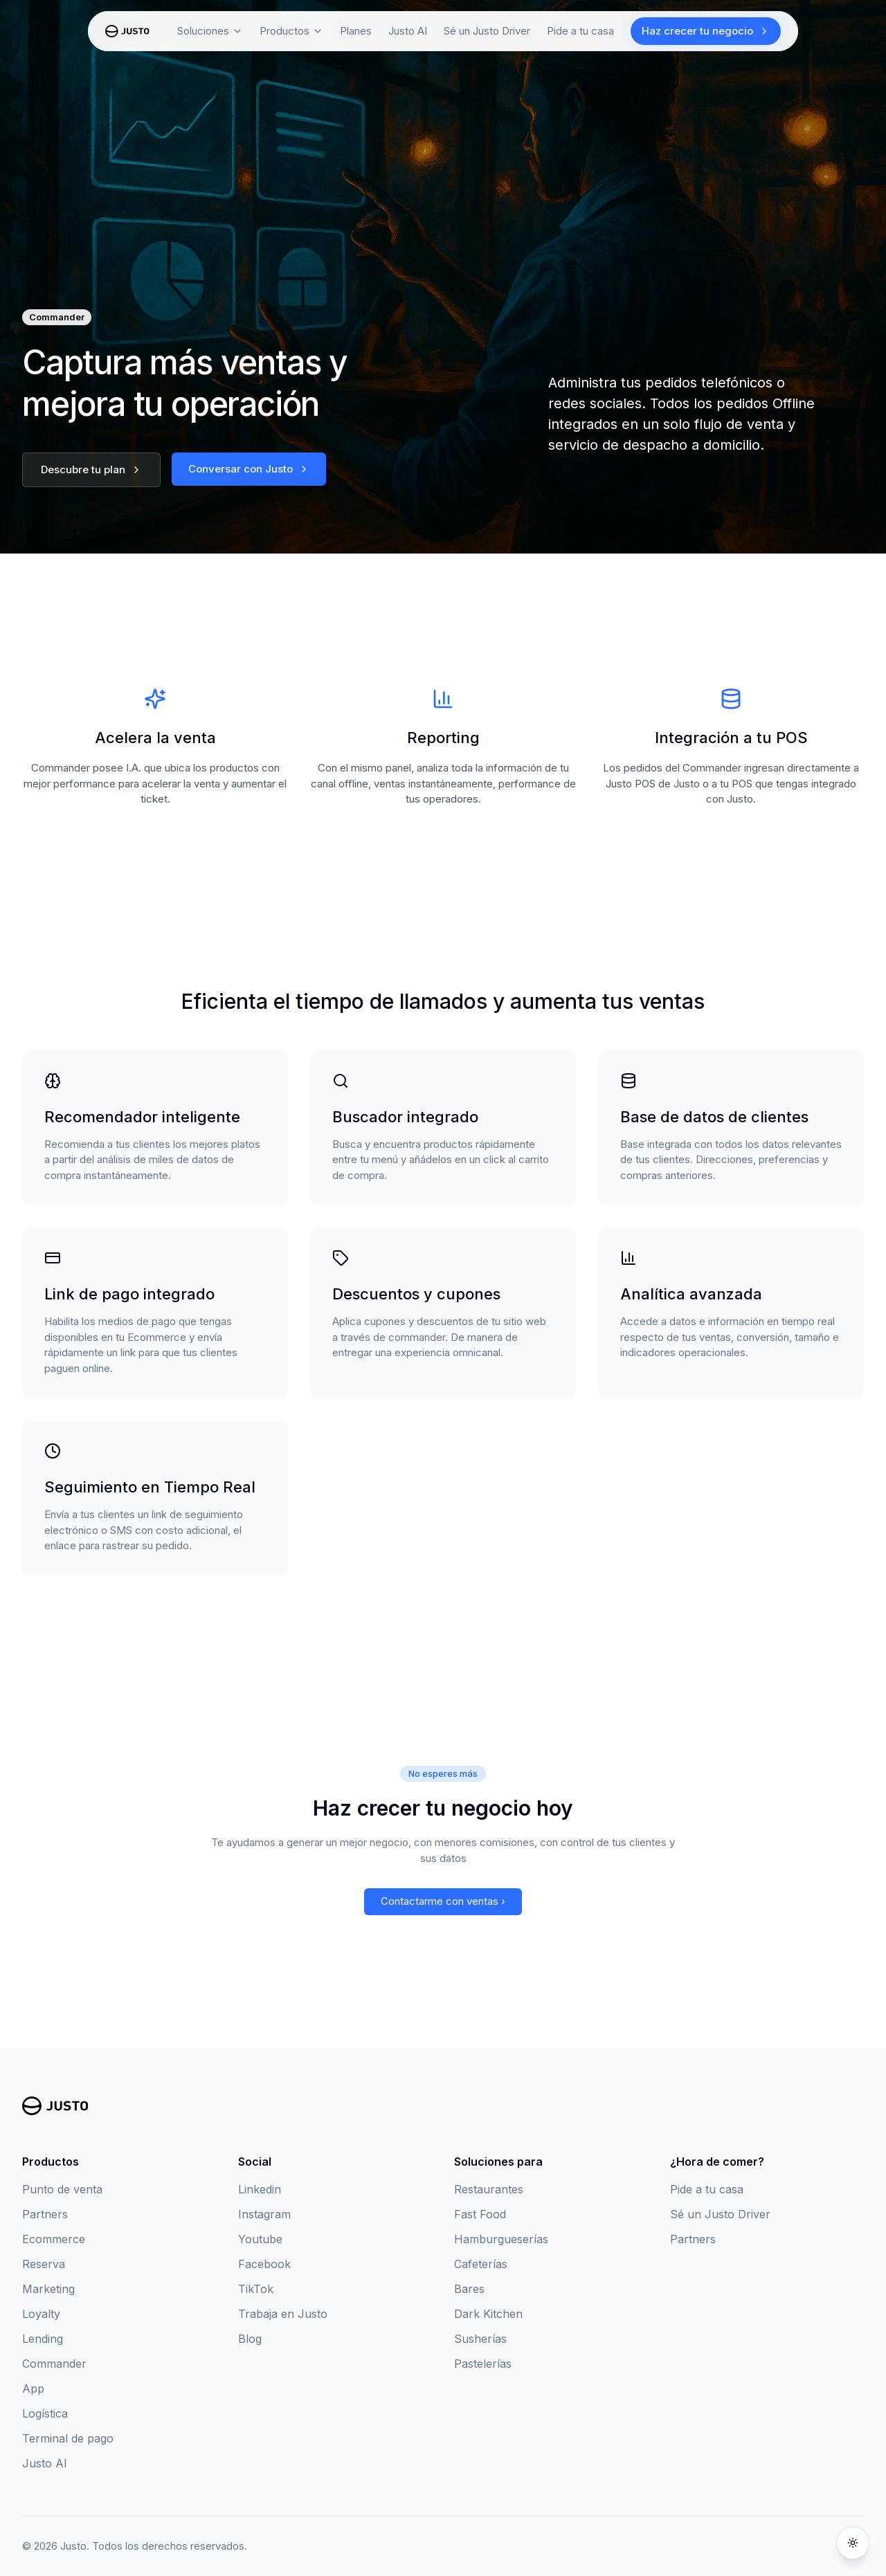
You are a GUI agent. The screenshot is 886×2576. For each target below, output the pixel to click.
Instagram (264, 2214)
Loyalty (41, 2314)
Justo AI (44, 2463)
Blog (250, 2339)
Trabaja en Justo (282, 2314)
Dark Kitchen (488, 2314)
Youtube (260, 2239)
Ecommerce (53, 2239)
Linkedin (259, 2189)
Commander (54, 2364)
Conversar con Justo (248, 468)
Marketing (48, 2289)
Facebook (264, 2264)
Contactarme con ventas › (443, 1901)
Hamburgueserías (501, 2239)
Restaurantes (488, 2189)
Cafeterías (480, 2264)
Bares (469, 2289)
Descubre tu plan (91, 469)
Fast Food (480, 2214)
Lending (42, 2339)
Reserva (43, 2264)
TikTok (255, 2289)
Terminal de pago (68, 2438)
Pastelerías (483, 2364)
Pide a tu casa (580, 30)
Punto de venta (62, 2189)
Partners (45, 2214)
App (33, 2388)
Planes (356, 30)
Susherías (480, 2339)
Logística (45, 2413)
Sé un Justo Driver (487, 30)
